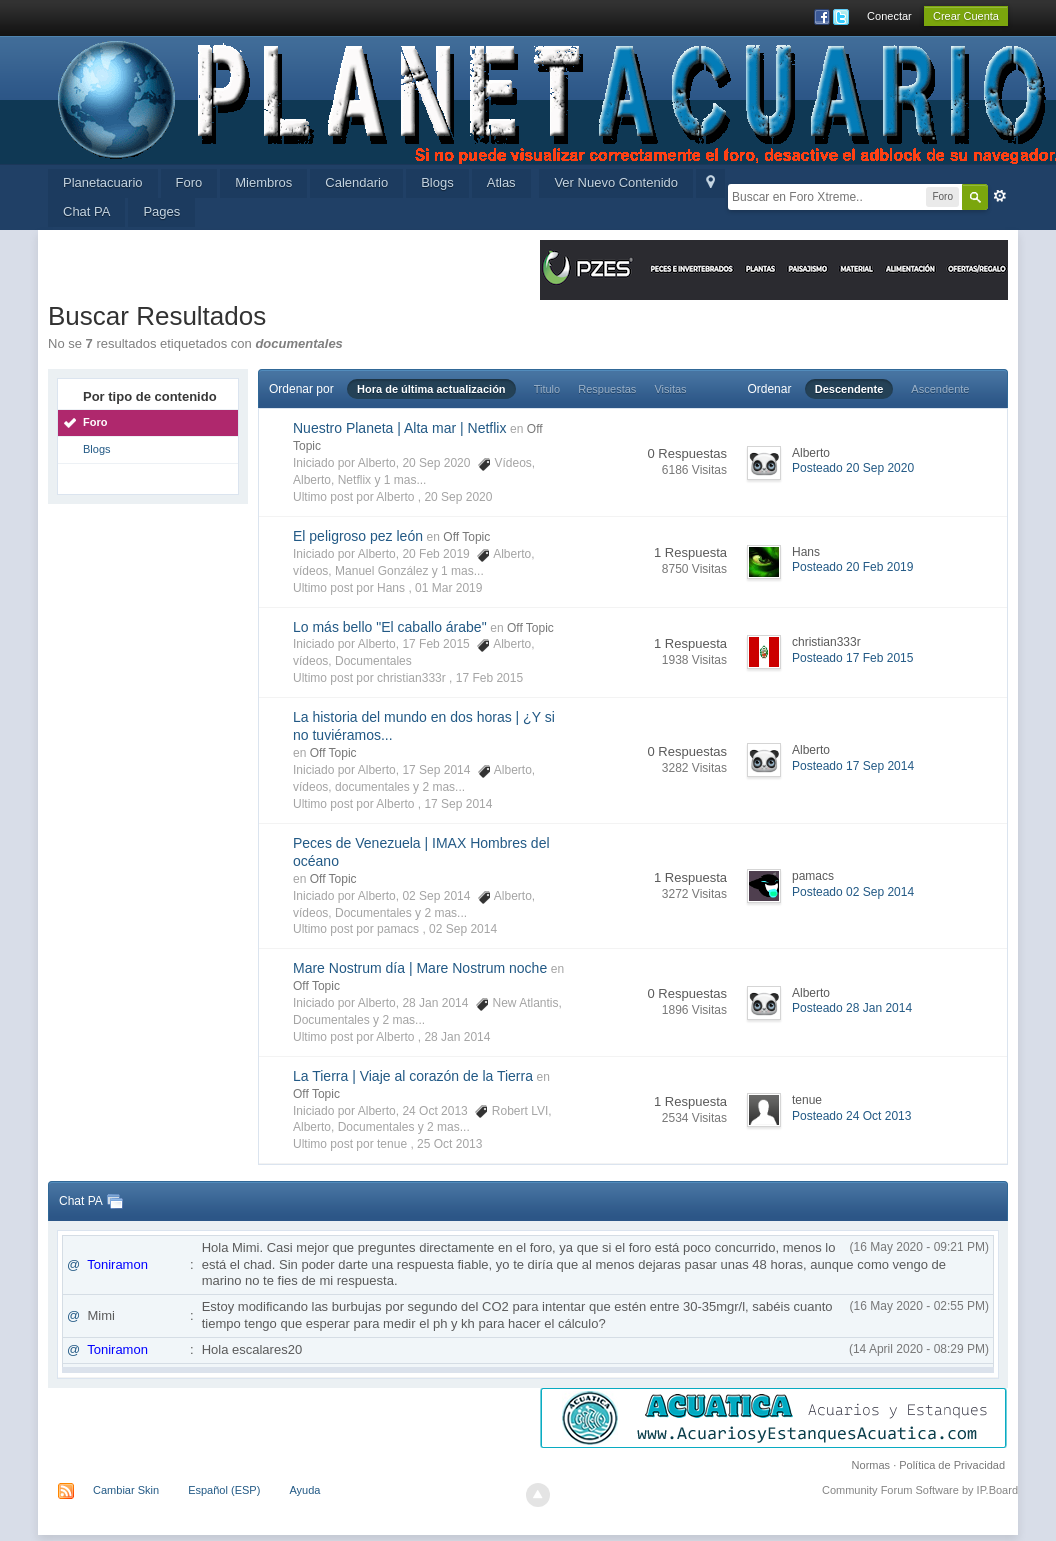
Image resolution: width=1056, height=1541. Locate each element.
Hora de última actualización (431, 389)
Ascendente (940, 389)
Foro (189, 182)
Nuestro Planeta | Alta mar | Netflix (399, 428)
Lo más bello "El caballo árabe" (390, 627)
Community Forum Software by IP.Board (920, 1490)
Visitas (670, 389)
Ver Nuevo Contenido (616, 182)
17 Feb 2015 (489, 678)
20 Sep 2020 (458, 497)
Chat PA (86, 211)
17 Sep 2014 (458, 804)
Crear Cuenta (966, 16)
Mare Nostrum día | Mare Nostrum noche (420, 968)
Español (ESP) (224, 1490)
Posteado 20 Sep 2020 (853, 468)
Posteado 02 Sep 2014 (853, 892)
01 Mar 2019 (448, 588)
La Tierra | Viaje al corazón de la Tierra (413, 1076)
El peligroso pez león (358, 536)
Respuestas (607, 389)
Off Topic (466, 537)
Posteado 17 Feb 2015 (852, 658)
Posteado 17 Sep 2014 (853, 766)
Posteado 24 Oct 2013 (851, 1116)
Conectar (889, 16)
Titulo (547, 389)
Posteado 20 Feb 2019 (852, 567)
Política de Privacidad (952, 1465)
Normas (871, 1465)
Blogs (437, 182)
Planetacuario (103, 182)
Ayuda (304, 1490)
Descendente (849, 389)
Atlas (501, 182)
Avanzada (1000, 196)
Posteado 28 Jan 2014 (852, 1008)
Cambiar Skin (126, 1490)
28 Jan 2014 (457, 1037)
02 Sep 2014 (463, 929)
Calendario (356, 182)
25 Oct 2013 (449, 1144)
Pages (161, 211)
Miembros (263, 182)
